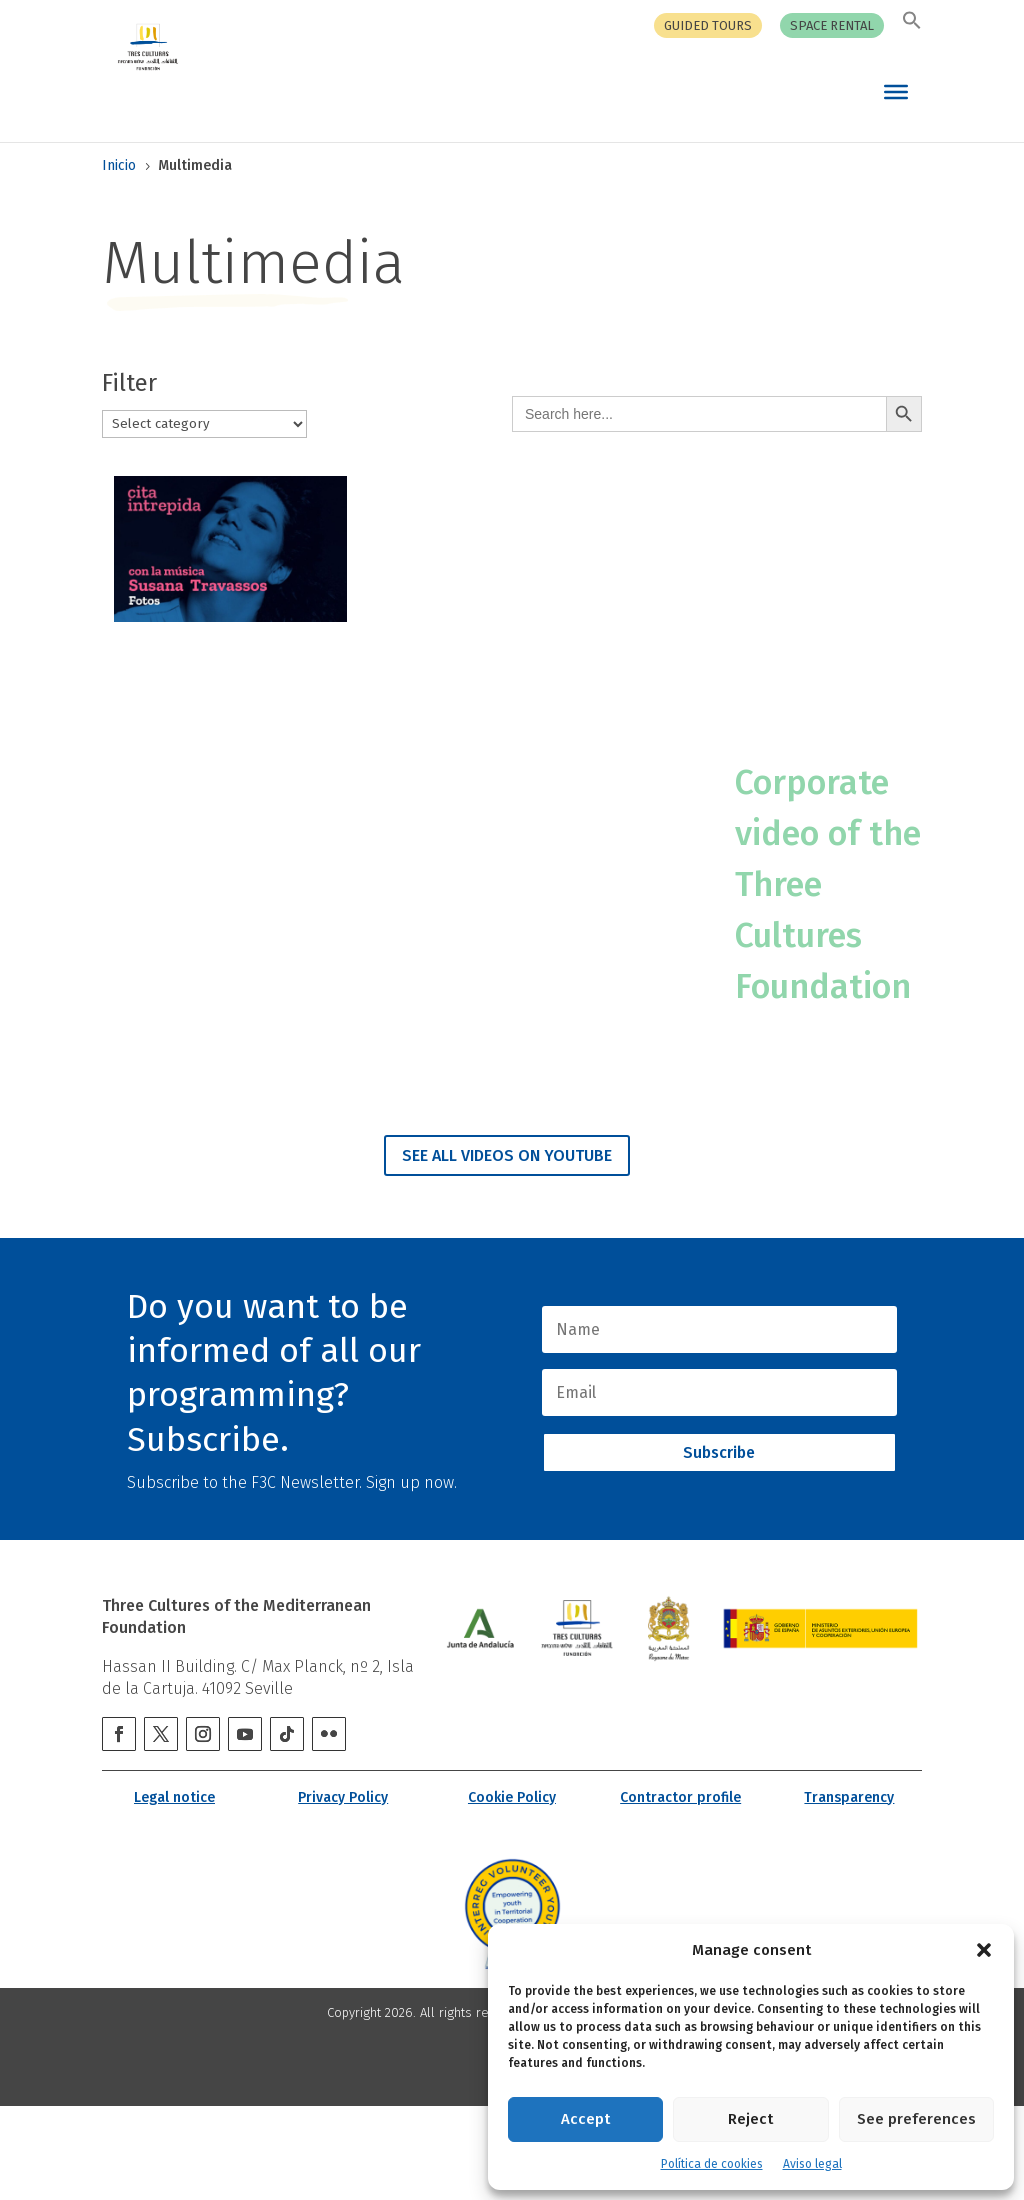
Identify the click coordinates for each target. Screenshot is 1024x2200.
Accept (585, 2119)
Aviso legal (812, 2164)
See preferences (916, 2119)
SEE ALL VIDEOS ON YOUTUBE (507, 1249)
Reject (750, 2119)
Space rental (832, 26)
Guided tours (708, 26)
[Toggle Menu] (896, 91)
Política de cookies (712, 2164)
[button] (984, 1950)
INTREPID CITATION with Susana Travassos (220, 698)
